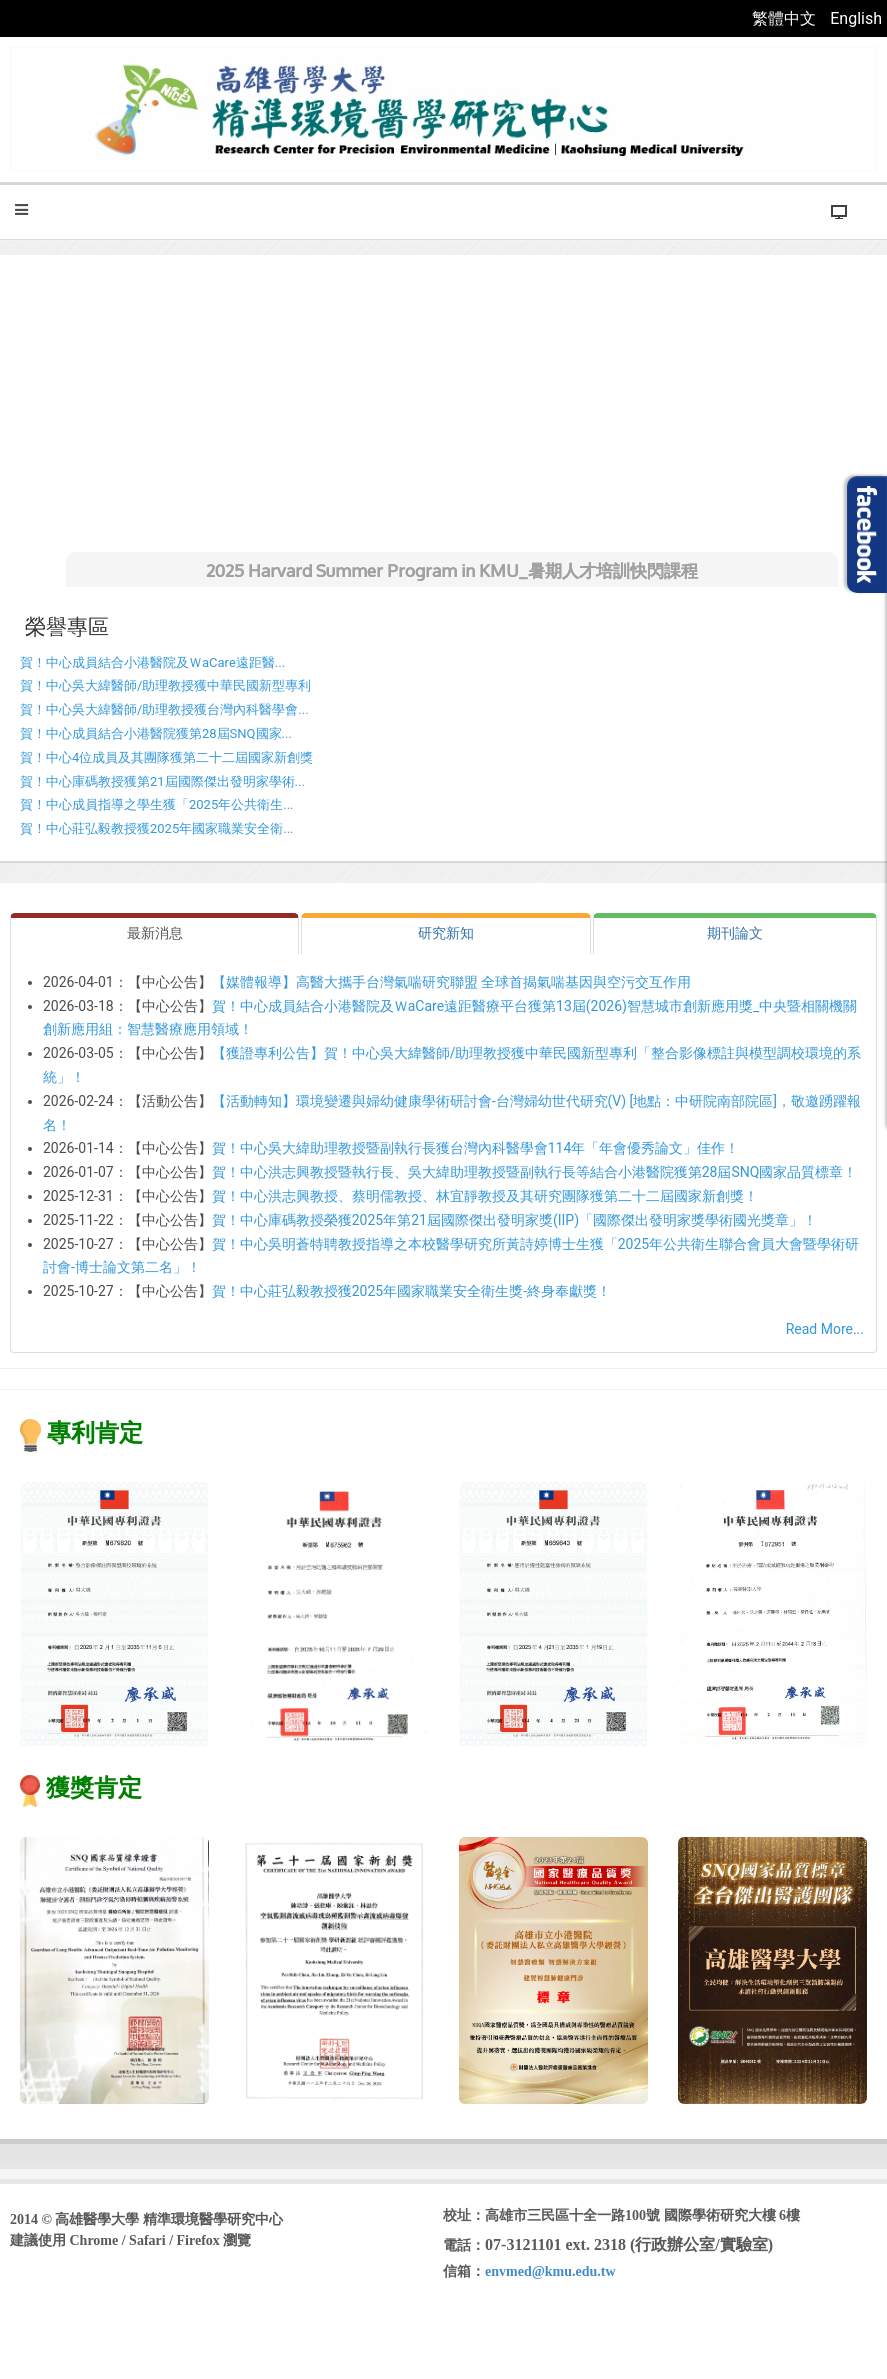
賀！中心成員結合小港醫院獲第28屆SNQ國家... (156, 733)
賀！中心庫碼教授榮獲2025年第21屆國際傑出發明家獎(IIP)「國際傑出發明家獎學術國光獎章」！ (514, 1220)
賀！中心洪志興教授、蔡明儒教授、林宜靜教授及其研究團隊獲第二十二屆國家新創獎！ (485, 1196)
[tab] (154, 934)
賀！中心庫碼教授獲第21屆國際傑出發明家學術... (162, 781)
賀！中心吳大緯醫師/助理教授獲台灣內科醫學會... (164, 709)
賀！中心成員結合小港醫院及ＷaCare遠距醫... (152, 662)
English (856, 18)
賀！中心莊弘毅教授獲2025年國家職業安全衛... (157, 828)
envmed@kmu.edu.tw (550, 2271)
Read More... (825, 1329)
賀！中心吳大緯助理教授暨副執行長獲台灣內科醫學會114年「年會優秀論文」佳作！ (476, 1148)
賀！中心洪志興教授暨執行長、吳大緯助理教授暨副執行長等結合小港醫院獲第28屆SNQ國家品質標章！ (535, 1172)
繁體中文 (786, 18)
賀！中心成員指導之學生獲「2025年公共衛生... (157, 804)
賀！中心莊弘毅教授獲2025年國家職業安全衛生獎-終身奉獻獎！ (411, 1291)
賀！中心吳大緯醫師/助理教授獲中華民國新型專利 (165, 685)
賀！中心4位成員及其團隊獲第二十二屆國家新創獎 (166, 757)
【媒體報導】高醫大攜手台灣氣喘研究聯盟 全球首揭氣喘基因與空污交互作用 (451, 982)
